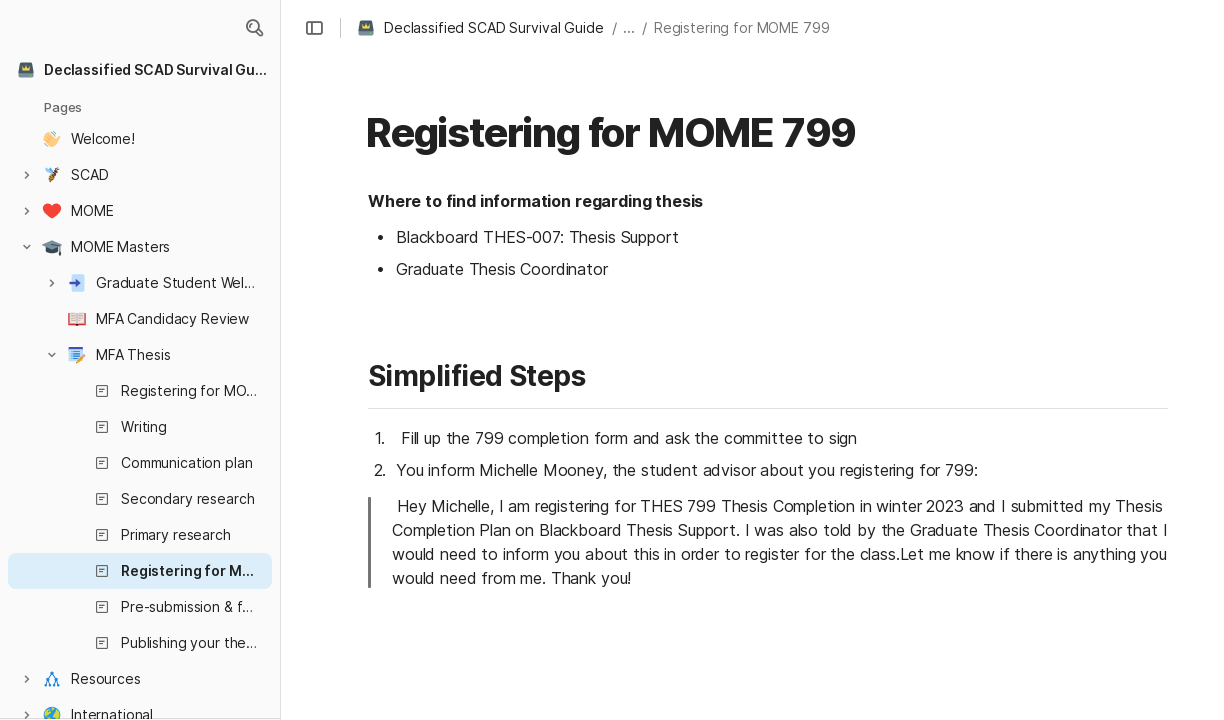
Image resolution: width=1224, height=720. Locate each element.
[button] (254, 28)
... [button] (629, 27)
